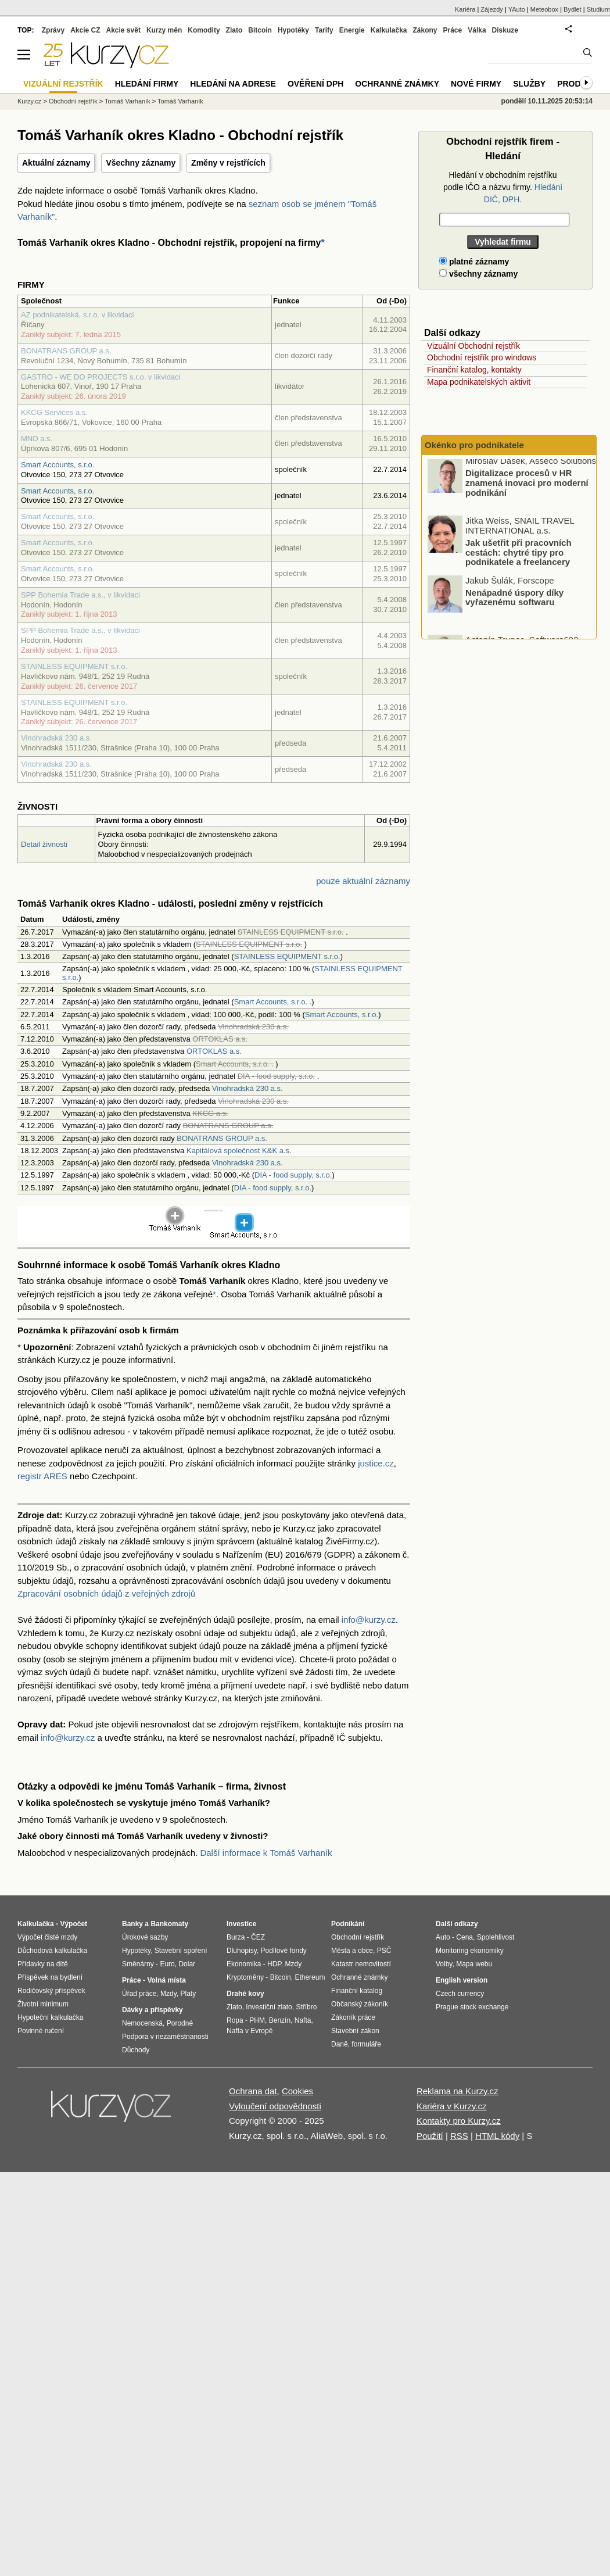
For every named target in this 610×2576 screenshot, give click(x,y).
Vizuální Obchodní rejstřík (473, 345)
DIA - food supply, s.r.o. (293, 1175)
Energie (352, 30)
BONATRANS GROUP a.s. (66, 350)
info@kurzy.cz (369, 1620)
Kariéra (465, 9)
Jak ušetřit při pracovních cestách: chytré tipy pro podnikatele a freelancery (518, 555)
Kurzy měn (164, 30)
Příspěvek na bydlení (49, 1977)
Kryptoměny (245, 1977)
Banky (132, 1924)
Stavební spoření (181, 1951)
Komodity (204, 30)
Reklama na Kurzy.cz (457, 2091)
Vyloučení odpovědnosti (275, 2106)
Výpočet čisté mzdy (47, 1937)
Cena (464, 1937)
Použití (430, 2136)
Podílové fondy (283, 1951)
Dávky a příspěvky (152, 2010)
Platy (188, 1994)
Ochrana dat (253, 2091)
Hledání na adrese (233, 83)
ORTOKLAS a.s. (214, 1051)
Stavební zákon (355, 2031)
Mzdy (168, 1994)
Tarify (324, 30)
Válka (477, 30)
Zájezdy (491, 9)
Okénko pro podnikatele (474, 445)
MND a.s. (36, 438)
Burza (236, 1937)
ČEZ (258, 1937)
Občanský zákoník (359, 2004)
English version (461, 1980)
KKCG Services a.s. (54, 412)
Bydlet (573, 9)
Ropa (235, 2020)
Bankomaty (169, 1924)
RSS (459, 2136)
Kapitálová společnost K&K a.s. (239, 1150)
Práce (452, 30)
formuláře (366, 2044)
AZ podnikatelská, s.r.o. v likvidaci (77, 314)
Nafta (303, 2020)
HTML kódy (497, 2136)
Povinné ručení (40, 2031)
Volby (444, 1964)
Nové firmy (476, 83)
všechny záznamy (478, 273)
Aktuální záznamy (56, 162)
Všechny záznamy (140, 162)
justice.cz (376, 1463)
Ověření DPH (315, 83)
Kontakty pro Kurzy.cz (459, 2121)
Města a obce (352, 1951)
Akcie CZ (85, 30)
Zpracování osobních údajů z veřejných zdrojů (106, 1593)
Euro (167, 1964)
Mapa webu (474, 1964)
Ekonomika (244, 1964)
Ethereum (310, 1977)
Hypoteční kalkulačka (50, 2017)
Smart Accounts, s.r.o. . (273, 1001)
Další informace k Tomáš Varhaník (266, 1853)
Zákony (424, 30)
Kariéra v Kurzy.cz (452, 2106)
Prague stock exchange (472, 2007)
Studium (598, 9)
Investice (241, 1924)
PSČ (384, 1951)
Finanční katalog (356, 1991)
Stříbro (306, 2007)
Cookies (297, 2091)
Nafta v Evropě (249, 2031)
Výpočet (73, 1924)
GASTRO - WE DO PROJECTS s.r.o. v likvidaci (100, 377)
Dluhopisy (242, 1951)
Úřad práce (139, 1994)
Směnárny (138, 1964)
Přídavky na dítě (42, 1964)
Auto (443, 1937)
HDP (274, 1964)
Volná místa (166, 1980)
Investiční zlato (269, 2007)
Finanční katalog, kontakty (474, 369)
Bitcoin (260, 30)
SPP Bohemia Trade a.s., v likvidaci (80, 595)
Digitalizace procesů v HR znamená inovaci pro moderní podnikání (527, 486)
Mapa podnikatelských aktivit (478, 382)
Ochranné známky (397, 83)
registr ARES (42, 1476)
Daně (339, 2044)
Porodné (180, 2023)
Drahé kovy (245, 1994)
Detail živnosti (44, 844)
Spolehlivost (496, 1937)
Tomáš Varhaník (127, 101)
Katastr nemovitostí (361, 1964)
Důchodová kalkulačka (52, 1951)
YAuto (516, 9)
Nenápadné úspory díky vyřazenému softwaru (514, 601)
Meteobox (544, 9)
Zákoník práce (353, 2017)
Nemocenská (142, 2023)
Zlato (234, 30)
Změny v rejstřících (228, 162)
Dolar (186, 1964)
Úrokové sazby (145, 1937)
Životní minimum (43, 2004)
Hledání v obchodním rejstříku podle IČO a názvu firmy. (502, 187)
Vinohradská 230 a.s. (56, 738)
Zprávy (53, 30)
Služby (529, 83)
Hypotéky (293, 30)
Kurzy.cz (29, 101)
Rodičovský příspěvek (51, 1991)
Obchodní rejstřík (73, 101)
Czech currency (460, 1994)
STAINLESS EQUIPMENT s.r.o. (74, 666)
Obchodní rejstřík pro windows (481, 357)
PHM (257, 2020)
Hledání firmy (147, 83)
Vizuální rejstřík (63, 83)
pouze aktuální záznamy (363, 881)
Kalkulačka (389, 30)
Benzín (279, 2020)
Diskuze (505, 30)
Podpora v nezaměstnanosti (165, 2037)
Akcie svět (123, 30)
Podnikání (347, 1924)
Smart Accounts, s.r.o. (57, 464)
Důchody (135, 2050)
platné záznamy (474, 261)
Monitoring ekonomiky (470, 1951)
